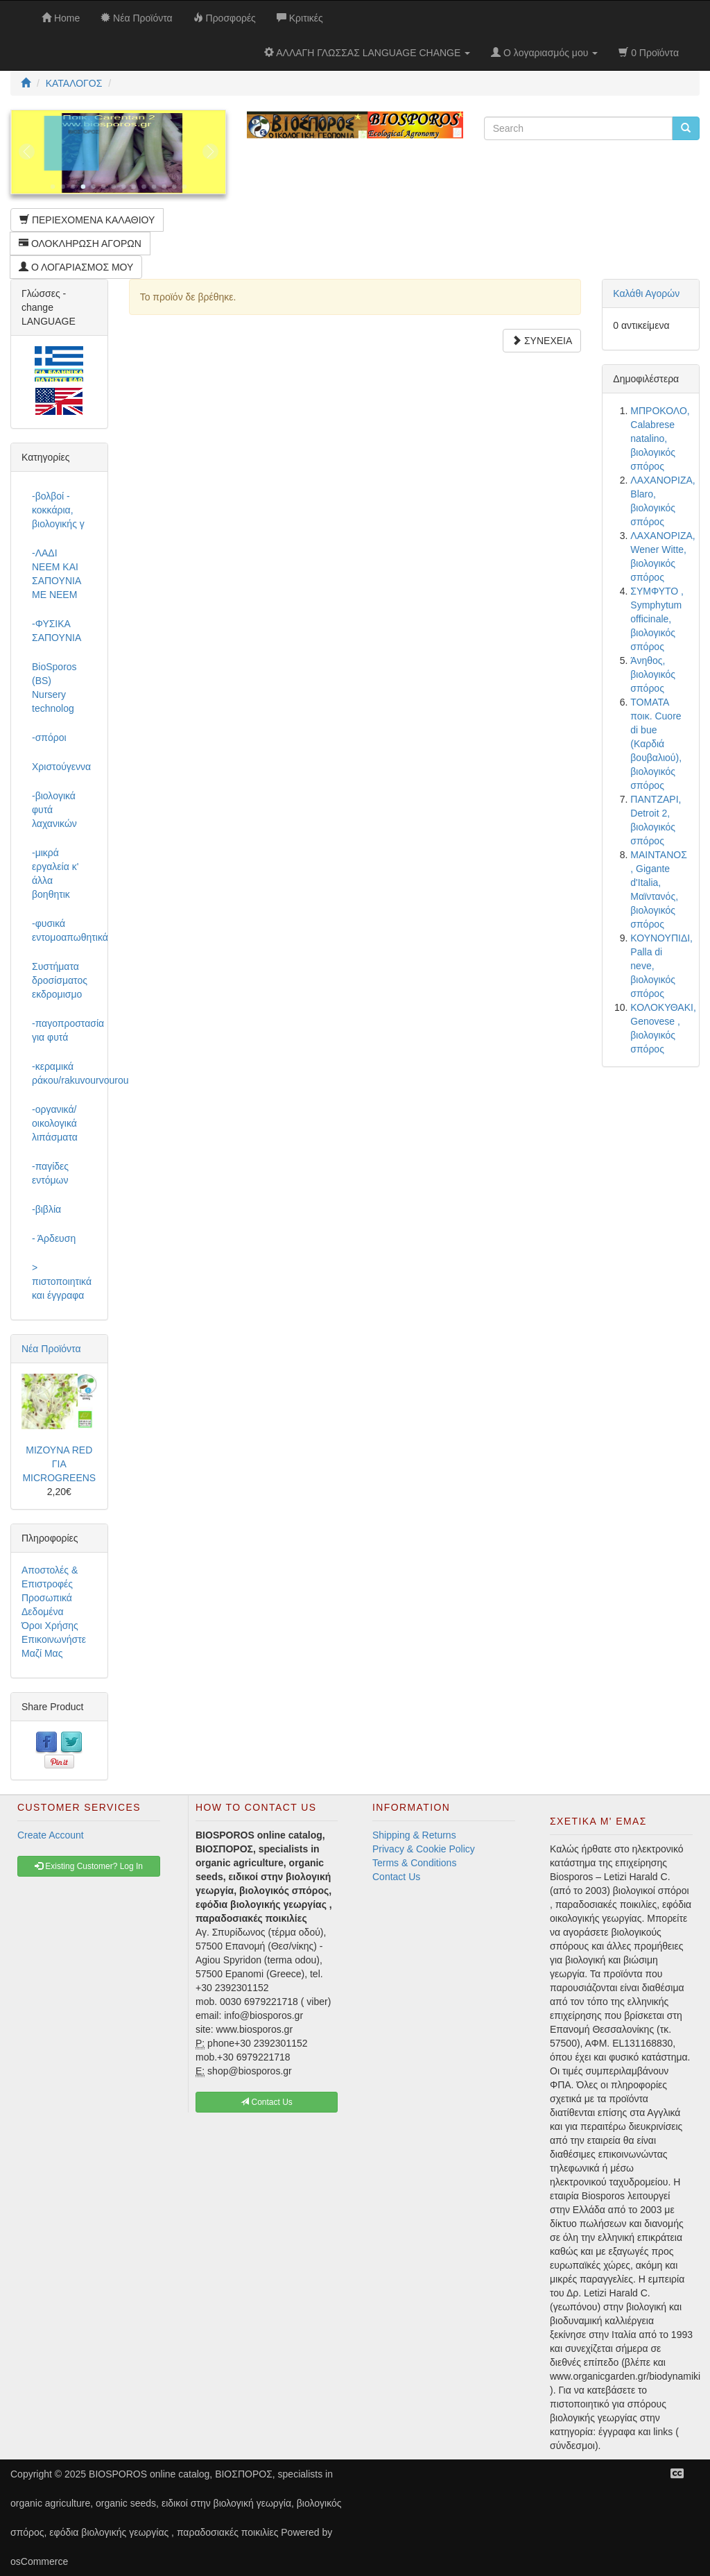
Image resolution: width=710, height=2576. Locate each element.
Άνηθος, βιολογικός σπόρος (652, 674)
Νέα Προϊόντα (51, 1348)
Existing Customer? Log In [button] (89, 1866)
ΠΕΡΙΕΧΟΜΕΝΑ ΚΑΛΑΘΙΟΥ (87, 219)
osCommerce (39, 2561)
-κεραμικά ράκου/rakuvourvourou (64, 1073)
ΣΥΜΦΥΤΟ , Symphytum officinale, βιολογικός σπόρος (657, 619)
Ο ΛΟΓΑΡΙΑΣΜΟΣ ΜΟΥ (76, 267)
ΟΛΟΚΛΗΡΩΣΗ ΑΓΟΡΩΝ (80, 243)
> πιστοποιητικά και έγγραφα (62, 1281)
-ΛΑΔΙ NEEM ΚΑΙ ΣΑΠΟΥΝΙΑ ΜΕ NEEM (56, 573)
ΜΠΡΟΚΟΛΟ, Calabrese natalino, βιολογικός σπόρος (659, 438)
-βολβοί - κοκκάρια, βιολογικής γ (58, 510)
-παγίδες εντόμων (50, 1173)
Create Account (50, 1835)
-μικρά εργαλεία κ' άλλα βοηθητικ (55, 873)
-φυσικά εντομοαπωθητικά (64, 930)
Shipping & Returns (414, 1835)
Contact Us (396, 1876)
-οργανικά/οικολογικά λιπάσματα (55, 1123)
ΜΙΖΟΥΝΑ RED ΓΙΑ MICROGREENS (59, 1463)
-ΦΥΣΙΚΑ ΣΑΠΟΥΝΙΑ (56, 630)
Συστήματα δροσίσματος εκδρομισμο (59, 980)
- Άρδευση (54, 1238)
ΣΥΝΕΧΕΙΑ (542, 340)
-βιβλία (46, 1209)
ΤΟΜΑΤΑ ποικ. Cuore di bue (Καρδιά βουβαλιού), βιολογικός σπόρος (656, 744)
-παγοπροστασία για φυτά (64, 1030)
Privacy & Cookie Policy (423, 1848)
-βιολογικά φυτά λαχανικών (54, 809)
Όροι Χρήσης (49, 1625)
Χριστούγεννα (61, 766)
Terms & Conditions (414, 1862)
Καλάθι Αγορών (646, 293)
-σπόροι (49, 737)
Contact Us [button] (267, 2102)
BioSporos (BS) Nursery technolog (54, 687)
